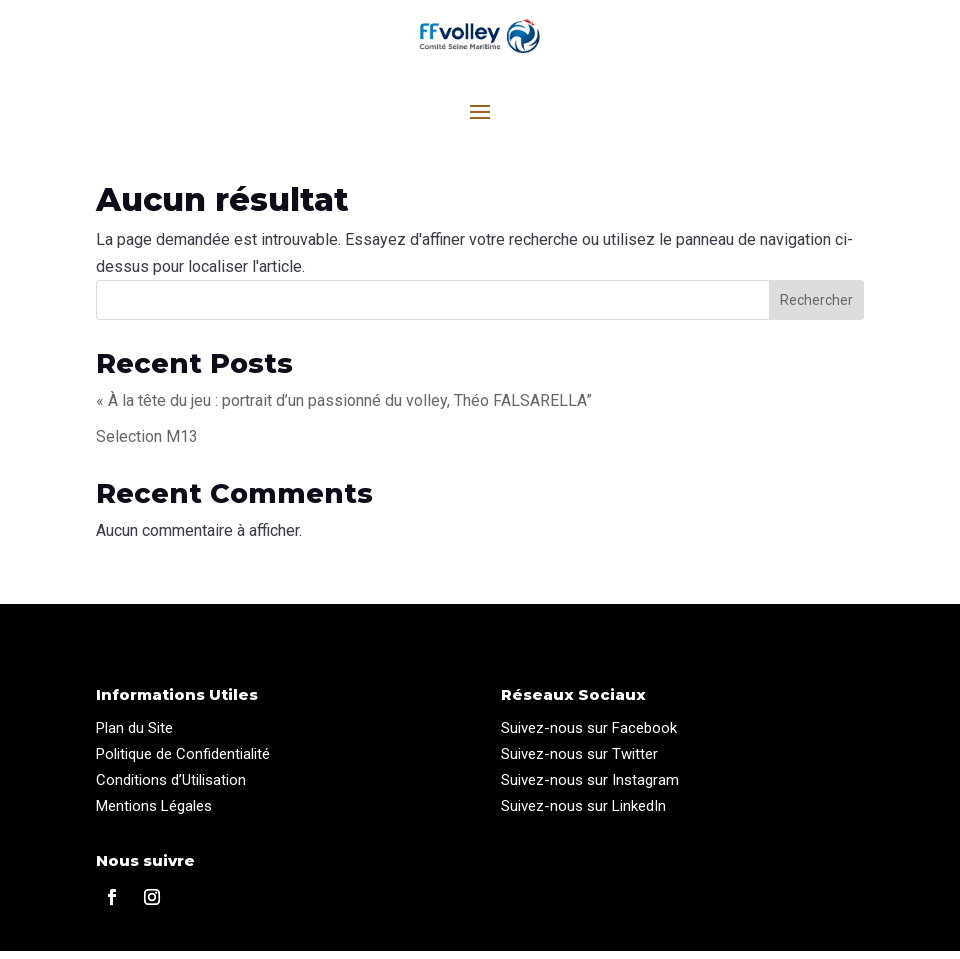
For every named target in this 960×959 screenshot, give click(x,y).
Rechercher (816, 308)
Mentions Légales (154, 814)
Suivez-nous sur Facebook (589, 736)
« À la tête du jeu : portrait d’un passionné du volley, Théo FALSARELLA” (344, 408)
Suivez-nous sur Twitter (579, 762)
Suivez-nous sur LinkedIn (583, 814)
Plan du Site (134, 736)
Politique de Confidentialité (183, 762)
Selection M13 (147, 444)
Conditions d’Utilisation (171, 788)
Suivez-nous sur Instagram (590, 788)
